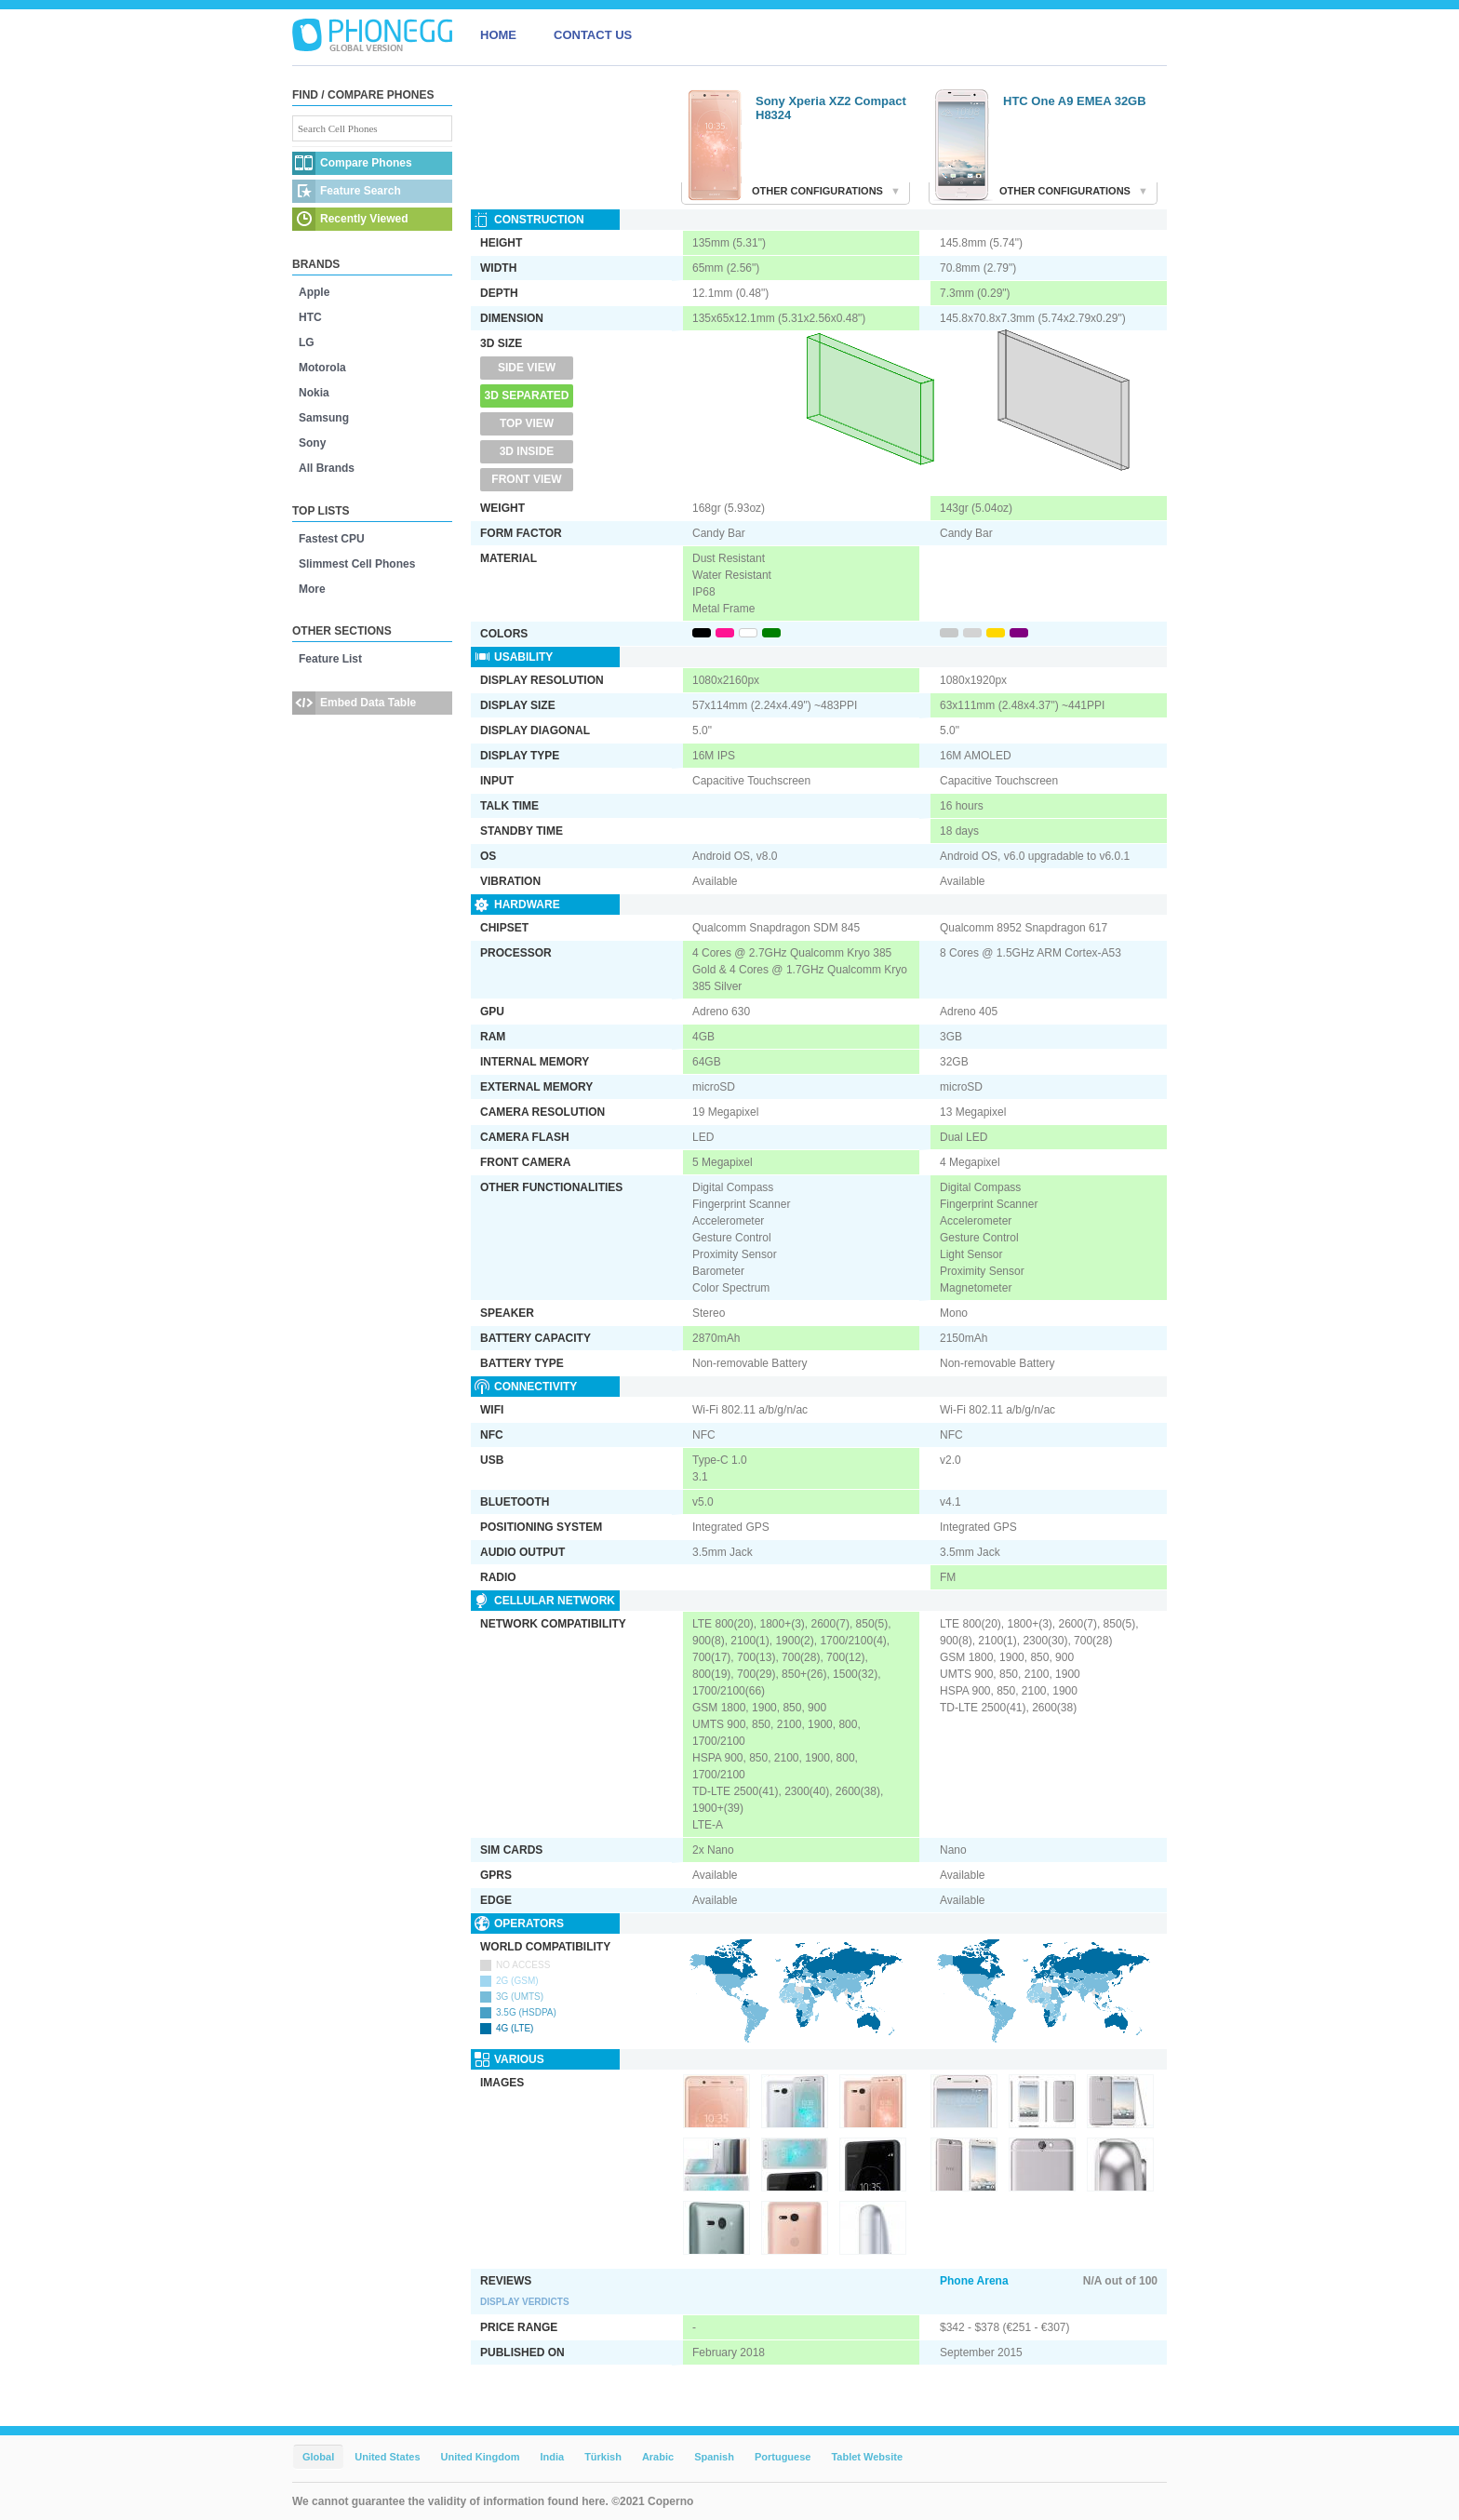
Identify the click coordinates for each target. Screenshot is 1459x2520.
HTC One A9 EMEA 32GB (1074, 101)
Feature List (330, 658)
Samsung (324, 417)
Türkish (603, 2456)
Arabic (658, 2456)
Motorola (322, 367)
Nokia (314, 392)
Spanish (714, 2456)
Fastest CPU (332, 538)
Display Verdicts (524, 2302)
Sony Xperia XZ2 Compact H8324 (831, 108)
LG (307, 342)
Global (318, 2456)
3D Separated (527, 395)
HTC (310, 317)
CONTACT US (593, 35)
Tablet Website (867, 2456)
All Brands (327, 468)
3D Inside (527, 451)
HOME (498, 35)
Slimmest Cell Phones (357, 563)
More (312, 589)
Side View (526, 367)
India (552, 2456)
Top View (527, 423)
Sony (312, 442)
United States (387, 2456)
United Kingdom (480, 2456)
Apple (314, 292)
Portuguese (783, 2456)
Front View (526, 479)
